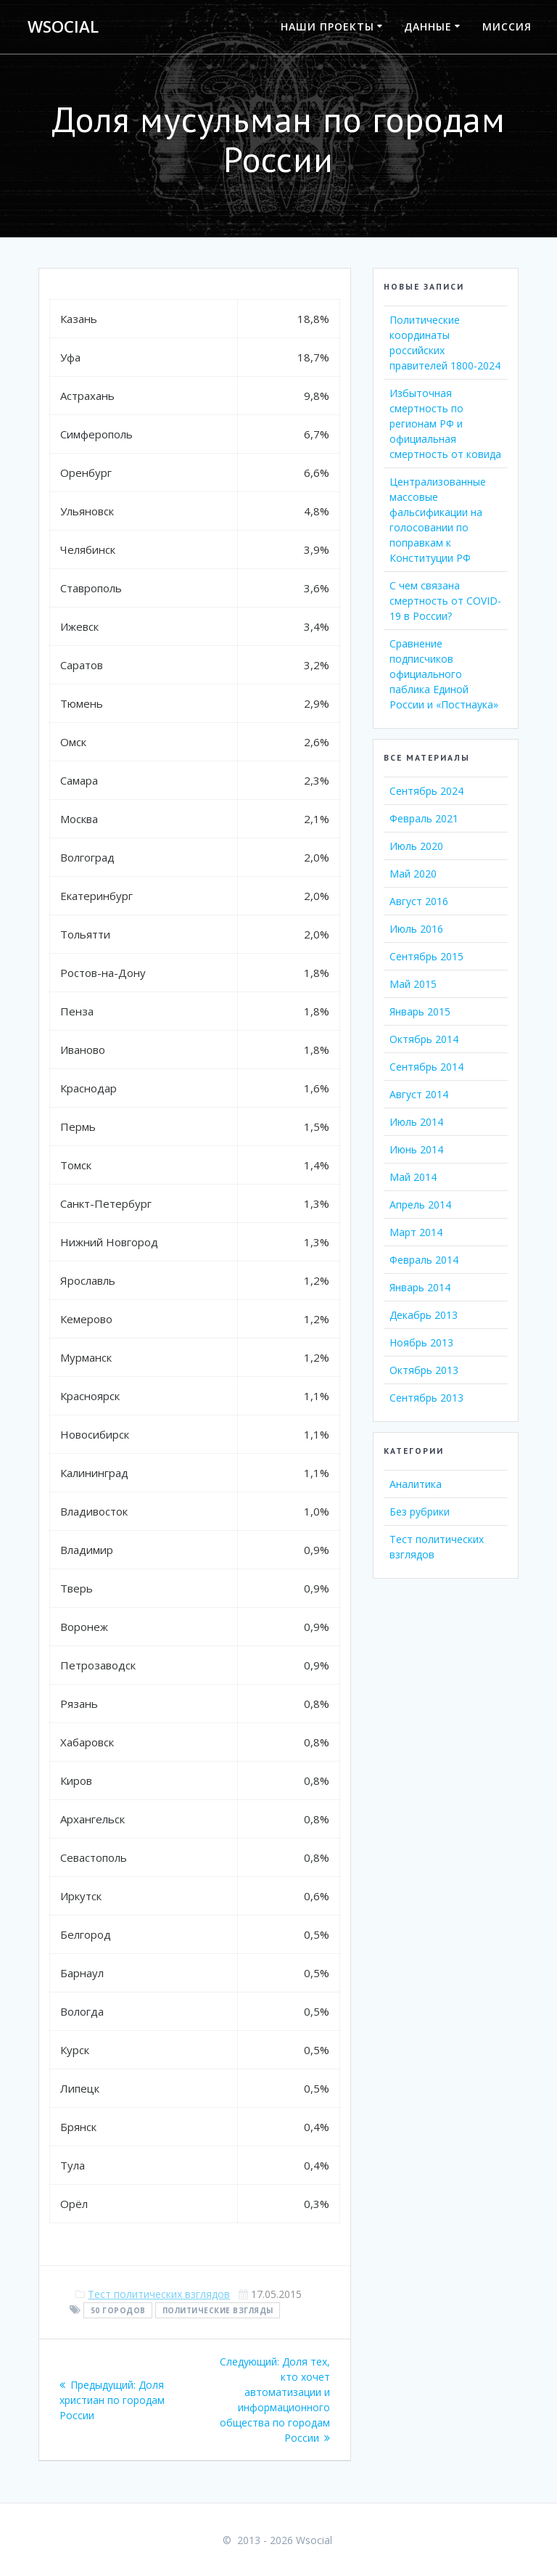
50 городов (118, 2310)
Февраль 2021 (423, 818)
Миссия (507, 26)
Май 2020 (413, 873)
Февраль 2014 (423, 1260)
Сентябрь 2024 (426, 791)
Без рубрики (419, 1511)
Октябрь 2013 (423, 1370)
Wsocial (63, 27)
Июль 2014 (416, 1122)
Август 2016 (418, 901)
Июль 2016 (416, 929)
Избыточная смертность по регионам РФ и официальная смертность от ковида (445, 423)
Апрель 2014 (420, 1204)
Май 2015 (413, 984)
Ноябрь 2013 (421, 1342)
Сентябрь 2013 (426, 1397)
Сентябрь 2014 (426, 1067)
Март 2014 (415, 1232)
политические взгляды (217, 2310)
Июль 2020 (416, 846)
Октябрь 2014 (423, 1039)
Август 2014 (418, 1094)
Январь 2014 (419, 1287)
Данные (428, 26)
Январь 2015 (419, 1011)
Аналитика (415, 1484)
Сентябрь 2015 (426, 956)
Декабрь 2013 (423, 1315)
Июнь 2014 (416, 1149)
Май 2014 (413, 1177)
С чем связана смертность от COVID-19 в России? (445, 600)
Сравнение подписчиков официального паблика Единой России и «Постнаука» (443, 674)
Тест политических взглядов (159, 2294)
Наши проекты (327, 26)
